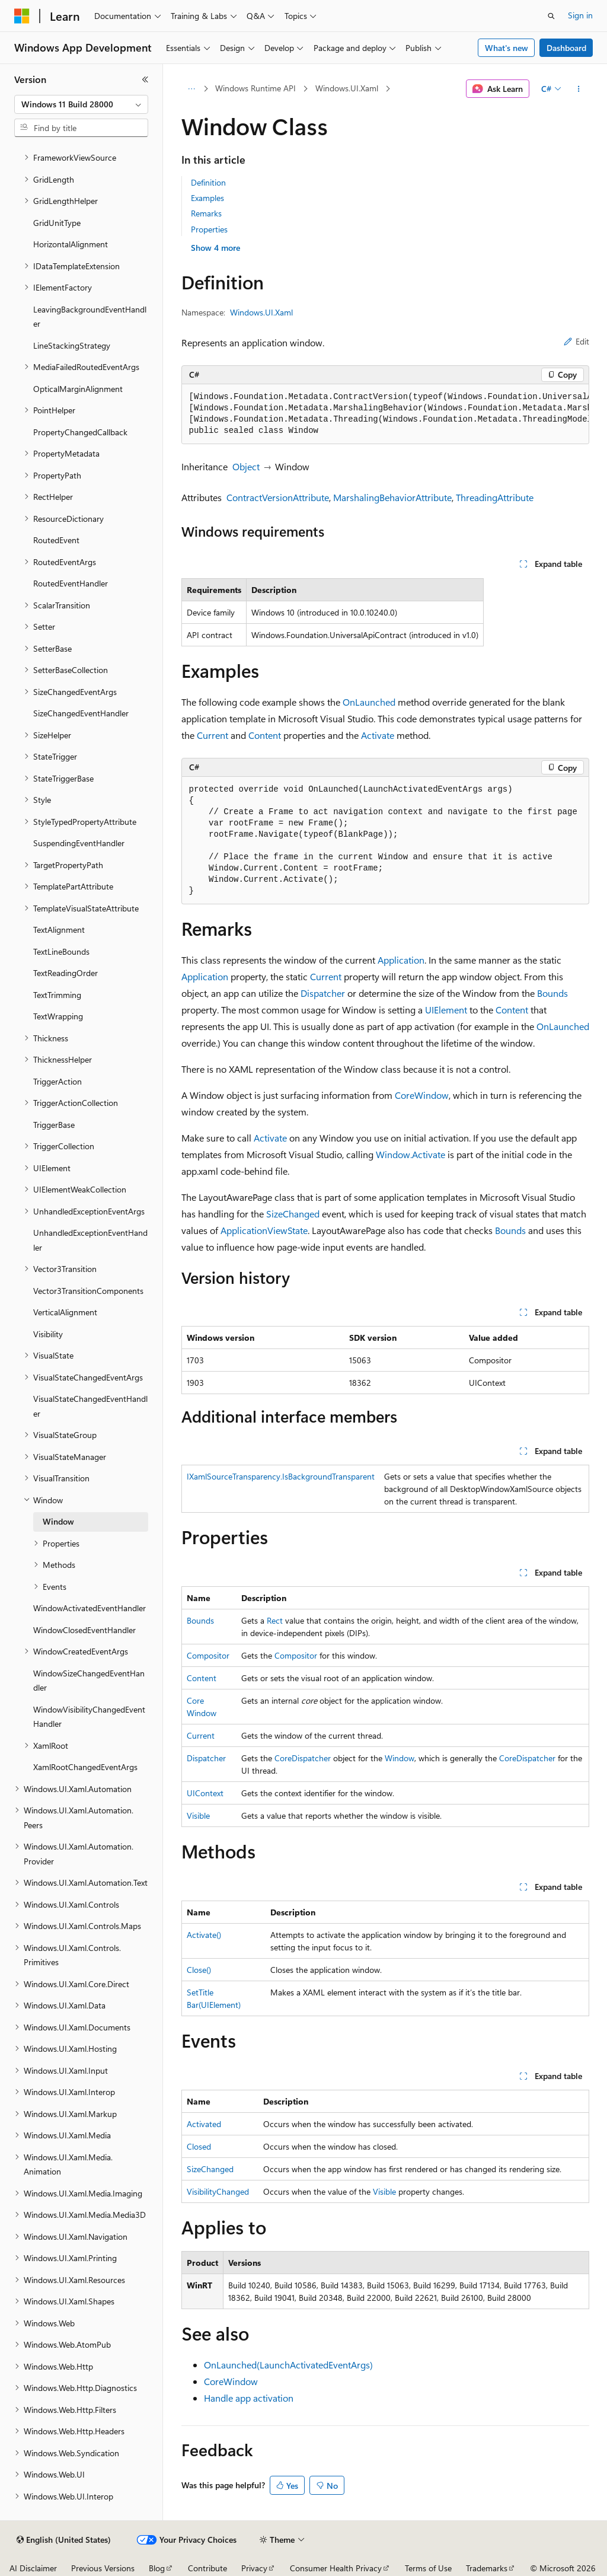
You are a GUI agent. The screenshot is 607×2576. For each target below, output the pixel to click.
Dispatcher (323, 993)
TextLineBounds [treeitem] (61, 951)
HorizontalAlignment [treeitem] (70, 244)
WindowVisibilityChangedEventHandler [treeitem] (89, 1717)
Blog (157, 2568)
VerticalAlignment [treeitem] (65, 1312)
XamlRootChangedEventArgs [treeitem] (85, 1766)
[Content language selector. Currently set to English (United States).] (63, 2539)
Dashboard (566, 47)
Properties (209, 229)
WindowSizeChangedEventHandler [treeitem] (89, 1681)
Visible (198, 1815)
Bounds (552, 993)
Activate (377, 735)
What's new (506, 47)
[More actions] (578, 88)
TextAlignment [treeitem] (59, 929)
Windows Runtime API (255, 88)
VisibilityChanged (218, 2191)
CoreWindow (422, 1095)
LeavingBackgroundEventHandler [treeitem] (89, 317)
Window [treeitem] (58, 1521)
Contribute (207, 2568)
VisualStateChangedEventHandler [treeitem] (90, 1406)
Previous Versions (103, 2568)
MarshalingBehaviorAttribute (392, 497)
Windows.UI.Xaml (346, 88)
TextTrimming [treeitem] (57, 994)
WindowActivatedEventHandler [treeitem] (89, 1608)
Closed (199, 2146)
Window (399, 1758)
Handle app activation (248, 2398)
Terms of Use (428, 2568)
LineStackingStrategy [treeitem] (71, 345)
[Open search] (551, 16)
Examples (207, 197)
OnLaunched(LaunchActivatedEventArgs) (288, 2364)
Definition (208, 182)
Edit (576, 341)
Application (401, 960)
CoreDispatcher (302, 1758)
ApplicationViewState (264, 1230)
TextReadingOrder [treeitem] (65, 972)
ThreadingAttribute (494, 497)
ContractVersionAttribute (277, 497)
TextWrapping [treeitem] (58, 1016)
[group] (385, 414)
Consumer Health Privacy (336, 2568)
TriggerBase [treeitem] (54, 1124)
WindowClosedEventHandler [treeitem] (84, 1629)
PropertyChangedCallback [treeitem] (80, 432)
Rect (275, 1620)
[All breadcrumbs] (191, 88)
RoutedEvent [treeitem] (56, 540)
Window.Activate (410, 1154)
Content (264, 735)
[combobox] (81, 104)
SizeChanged (293, 1213)
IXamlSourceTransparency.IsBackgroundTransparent (281, 1476)
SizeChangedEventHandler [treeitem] (81, 713)
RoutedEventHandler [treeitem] (70, 583)
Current (212, 735)
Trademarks (486, 2568)
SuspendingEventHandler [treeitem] (78, 843)
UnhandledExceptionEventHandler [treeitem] (90, 1240)
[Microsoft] (22, 16)
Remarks (206, 213)
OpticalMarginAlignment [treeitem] (78, 388)
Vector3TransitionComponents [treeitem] (88, 1290)
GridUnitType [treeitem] (57, 222)
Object (246, 466)
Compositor (208, 1655)
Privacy (254, 2568)
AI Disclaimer (33, 2568)
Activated (204, 2123)
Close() (199, 1969)
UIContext (205, 1793)
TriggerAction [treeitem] (57, 1081)
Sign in (580, 15)
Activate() (204, 1934)
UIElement (446, 1009)
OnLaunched (369, 702)
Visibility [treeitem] (48, 1334)
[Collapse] (145, 79)
